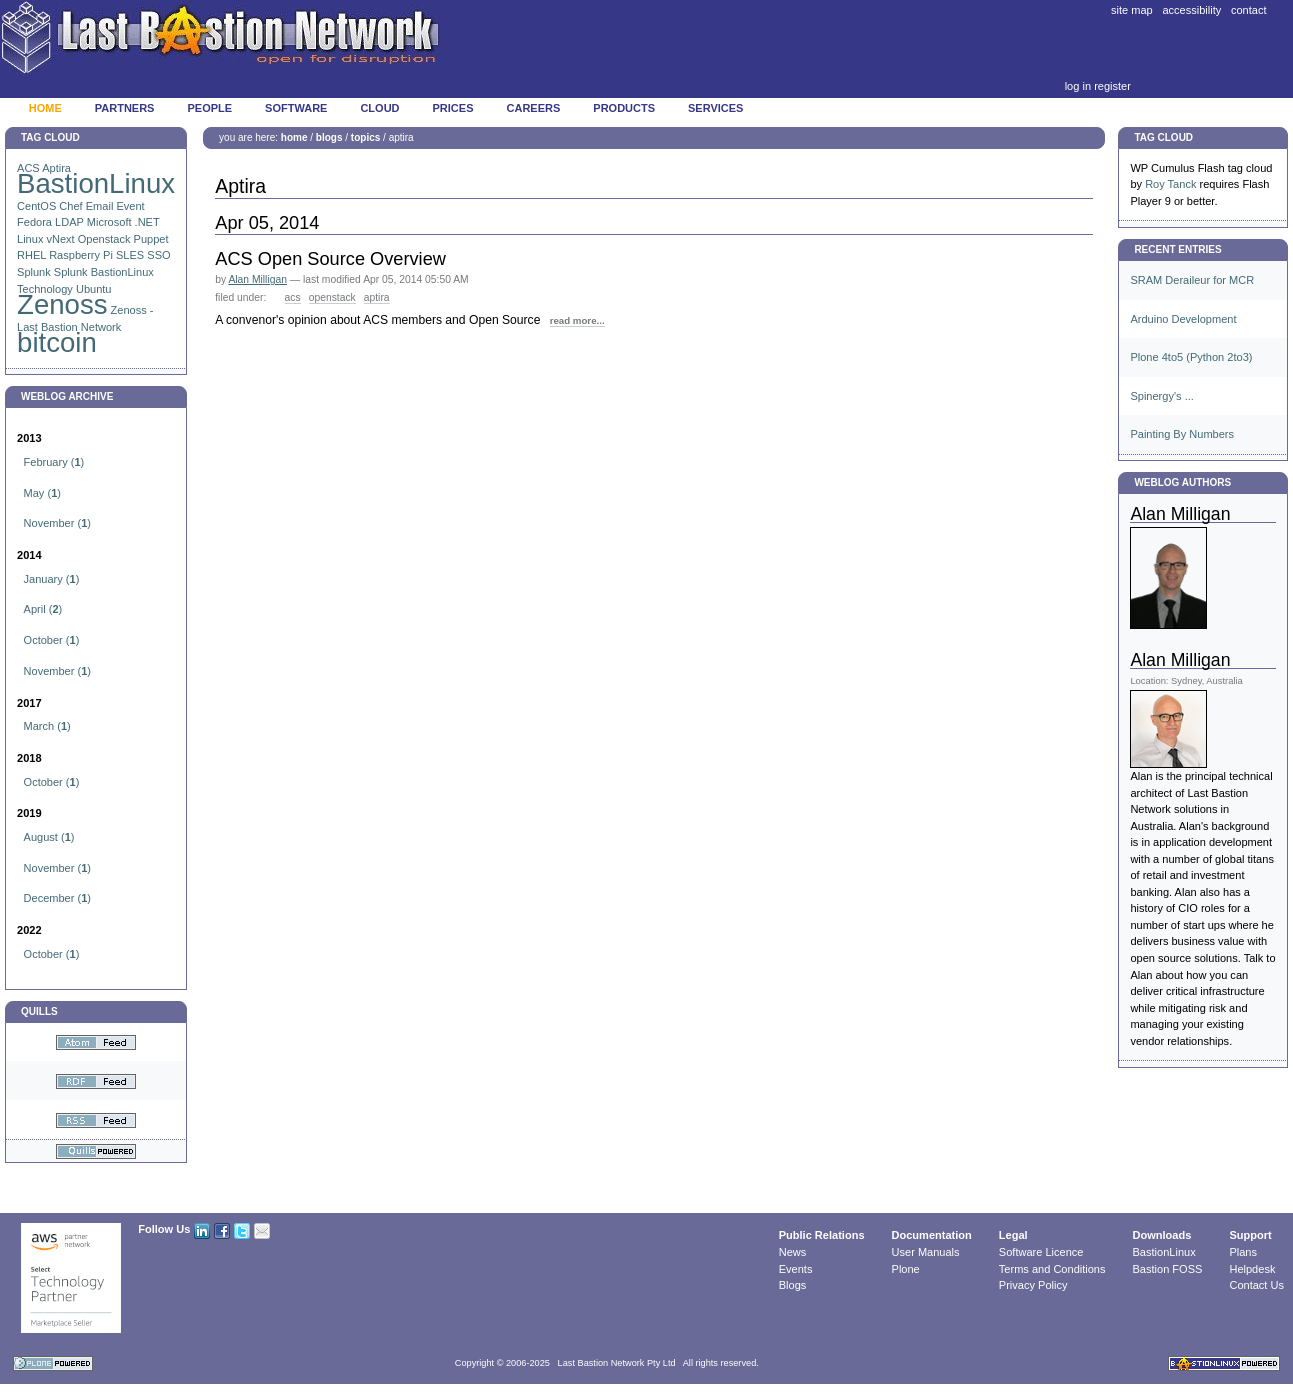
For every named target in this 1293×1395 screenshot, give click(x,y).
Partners (125, 108)
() (54, 462)
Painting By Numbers (1182, 434)
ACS (293, 297)
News (793, 1252)
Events (796, 1269)
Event (130, 206)
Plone (906, 1269)
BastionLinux (96, 183)
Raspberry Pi (81, 255)
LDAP (69, 222)
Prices (453, 108)
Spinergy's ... (1161, 396)
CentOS (36, 206)
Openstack (104, 239)
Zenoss (62, 304)
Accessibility (1191, 10)
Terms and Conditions (1052, 1269)
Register (1112, 86)
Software (296, 108)
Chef (70, 206)
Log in (1078, 86)
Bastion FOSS (1168, 1269)
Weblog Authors (1182, 482)
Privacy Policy (1033, 1285)
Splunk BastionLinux (104, 272)
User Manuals (926, 1252)
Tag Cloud (50, 137)
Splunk (34, 272)
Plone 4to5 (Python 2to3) (1191, 357)
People (209, 108)
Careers (534, 108)
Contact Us (1256, 1285)
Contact (1249, 10)
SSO (158, 255)
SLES (130, 255)
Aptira (377, 297)
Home (45, 108)
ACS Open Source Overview (330, 259)
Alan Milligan (257, 279)
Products (624, 108)
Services (715, 108)
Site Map (1132, 10)
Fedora (34, 222)
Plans (1243, 1252)
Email (100, 206)
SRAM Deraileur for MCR (1192, 280)
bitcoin (57, 342)
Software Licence (1041, 1252)
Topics (365, 137)
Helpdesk (1252, 1269)
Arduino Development (1183, 319)
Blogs (329, 137)
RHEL (31, 255)
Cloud (379, 108)
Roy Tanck (1170, 184)
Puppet (151, 239)
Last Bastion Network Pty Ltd (617, 1363)
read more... (577, 320)
